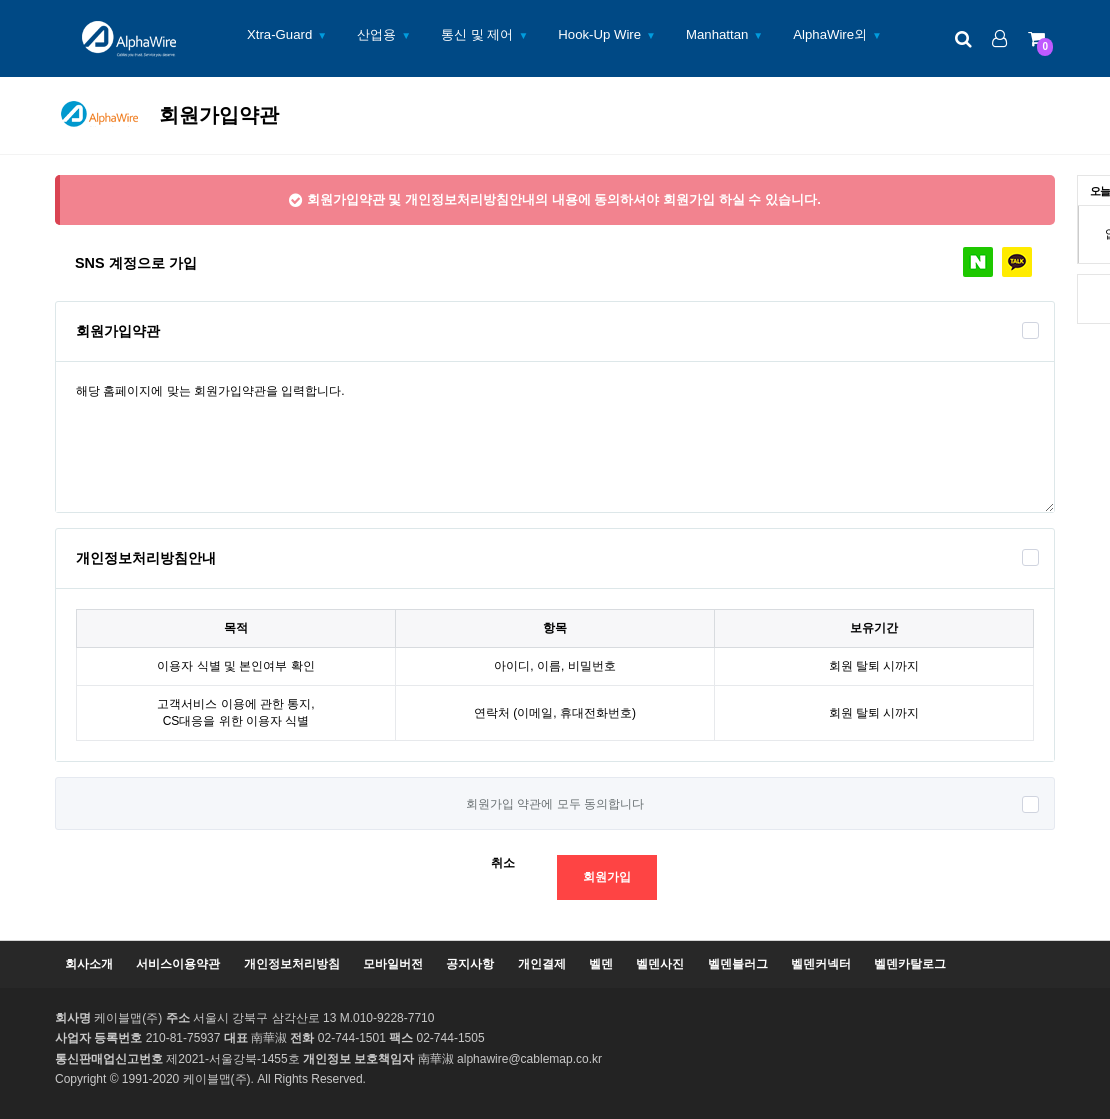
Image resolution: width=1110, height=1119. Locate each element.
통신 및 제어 (477, 34)
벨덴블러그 (738, 964)
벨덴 (601, 964)
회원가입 (607, 877)
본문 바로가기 (0, 0)
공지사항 (470, 964)
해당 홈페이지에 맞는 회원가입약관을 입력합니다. (555, 437)
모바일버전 (393, 964)
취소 (503, 863)
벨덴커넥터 (821, 964)
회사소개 (89, 964)
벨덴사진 (660, 964)
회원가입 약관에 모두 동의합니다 (555, 804)
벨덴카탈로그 (910, 964)
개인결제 (542, 964)
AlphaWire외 (830, 34)
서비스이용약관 (178, 964)
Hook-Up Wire (599, 34)
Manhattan (717, 34)
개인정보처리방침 (292, 964)
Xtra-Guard (279, 34)
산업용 (376, 34)
